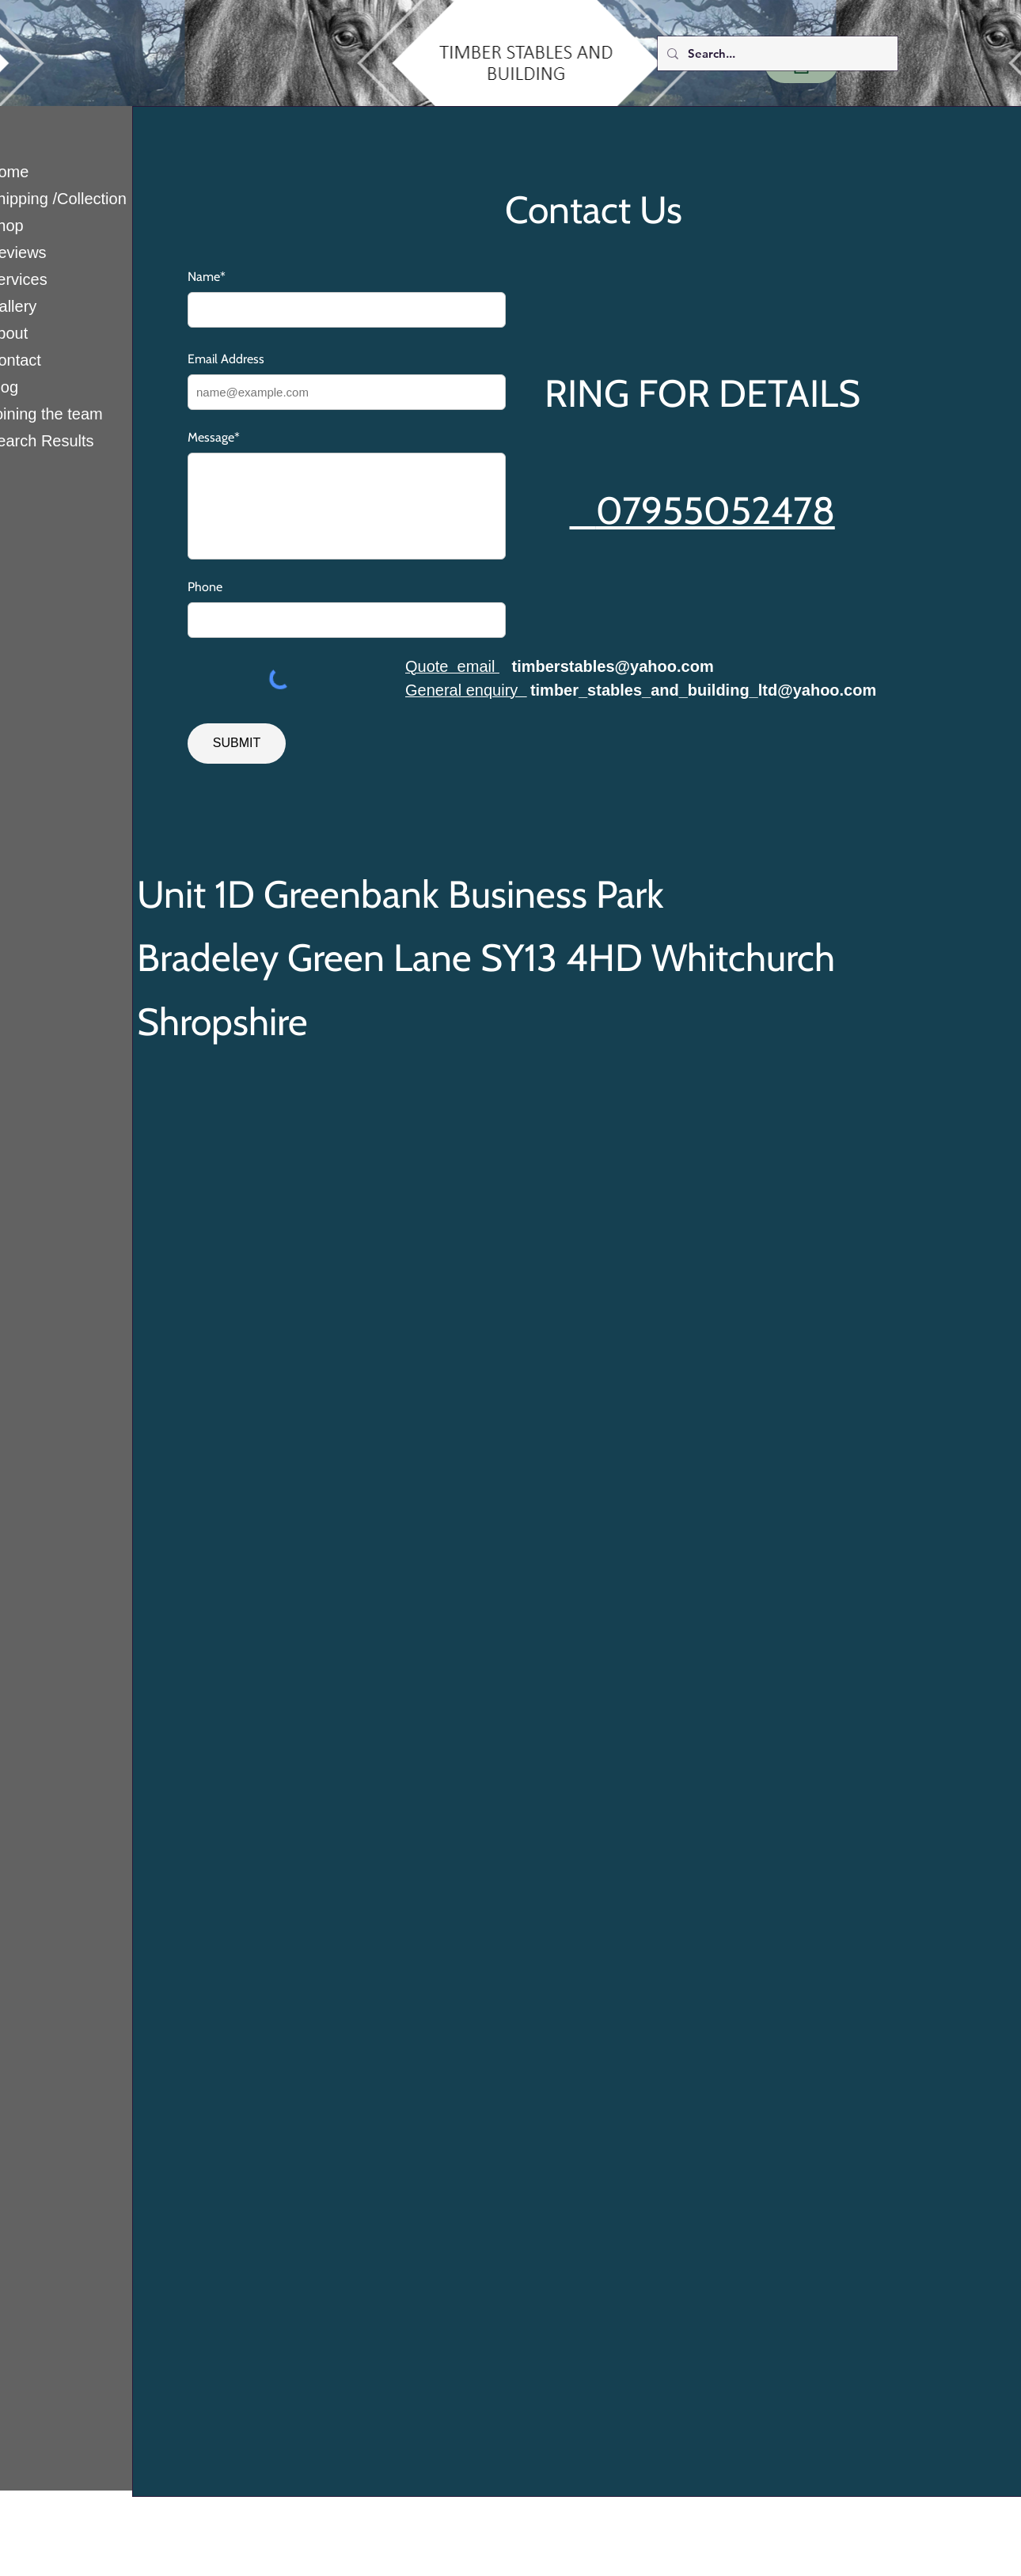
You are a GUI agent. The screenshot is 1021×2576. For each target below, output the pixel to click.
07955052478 (715, 510)
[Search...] (776, 53)
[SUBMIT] (237, 743)
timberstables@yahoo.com (613, 666)
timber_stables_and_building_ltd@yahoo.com (703, 690)
